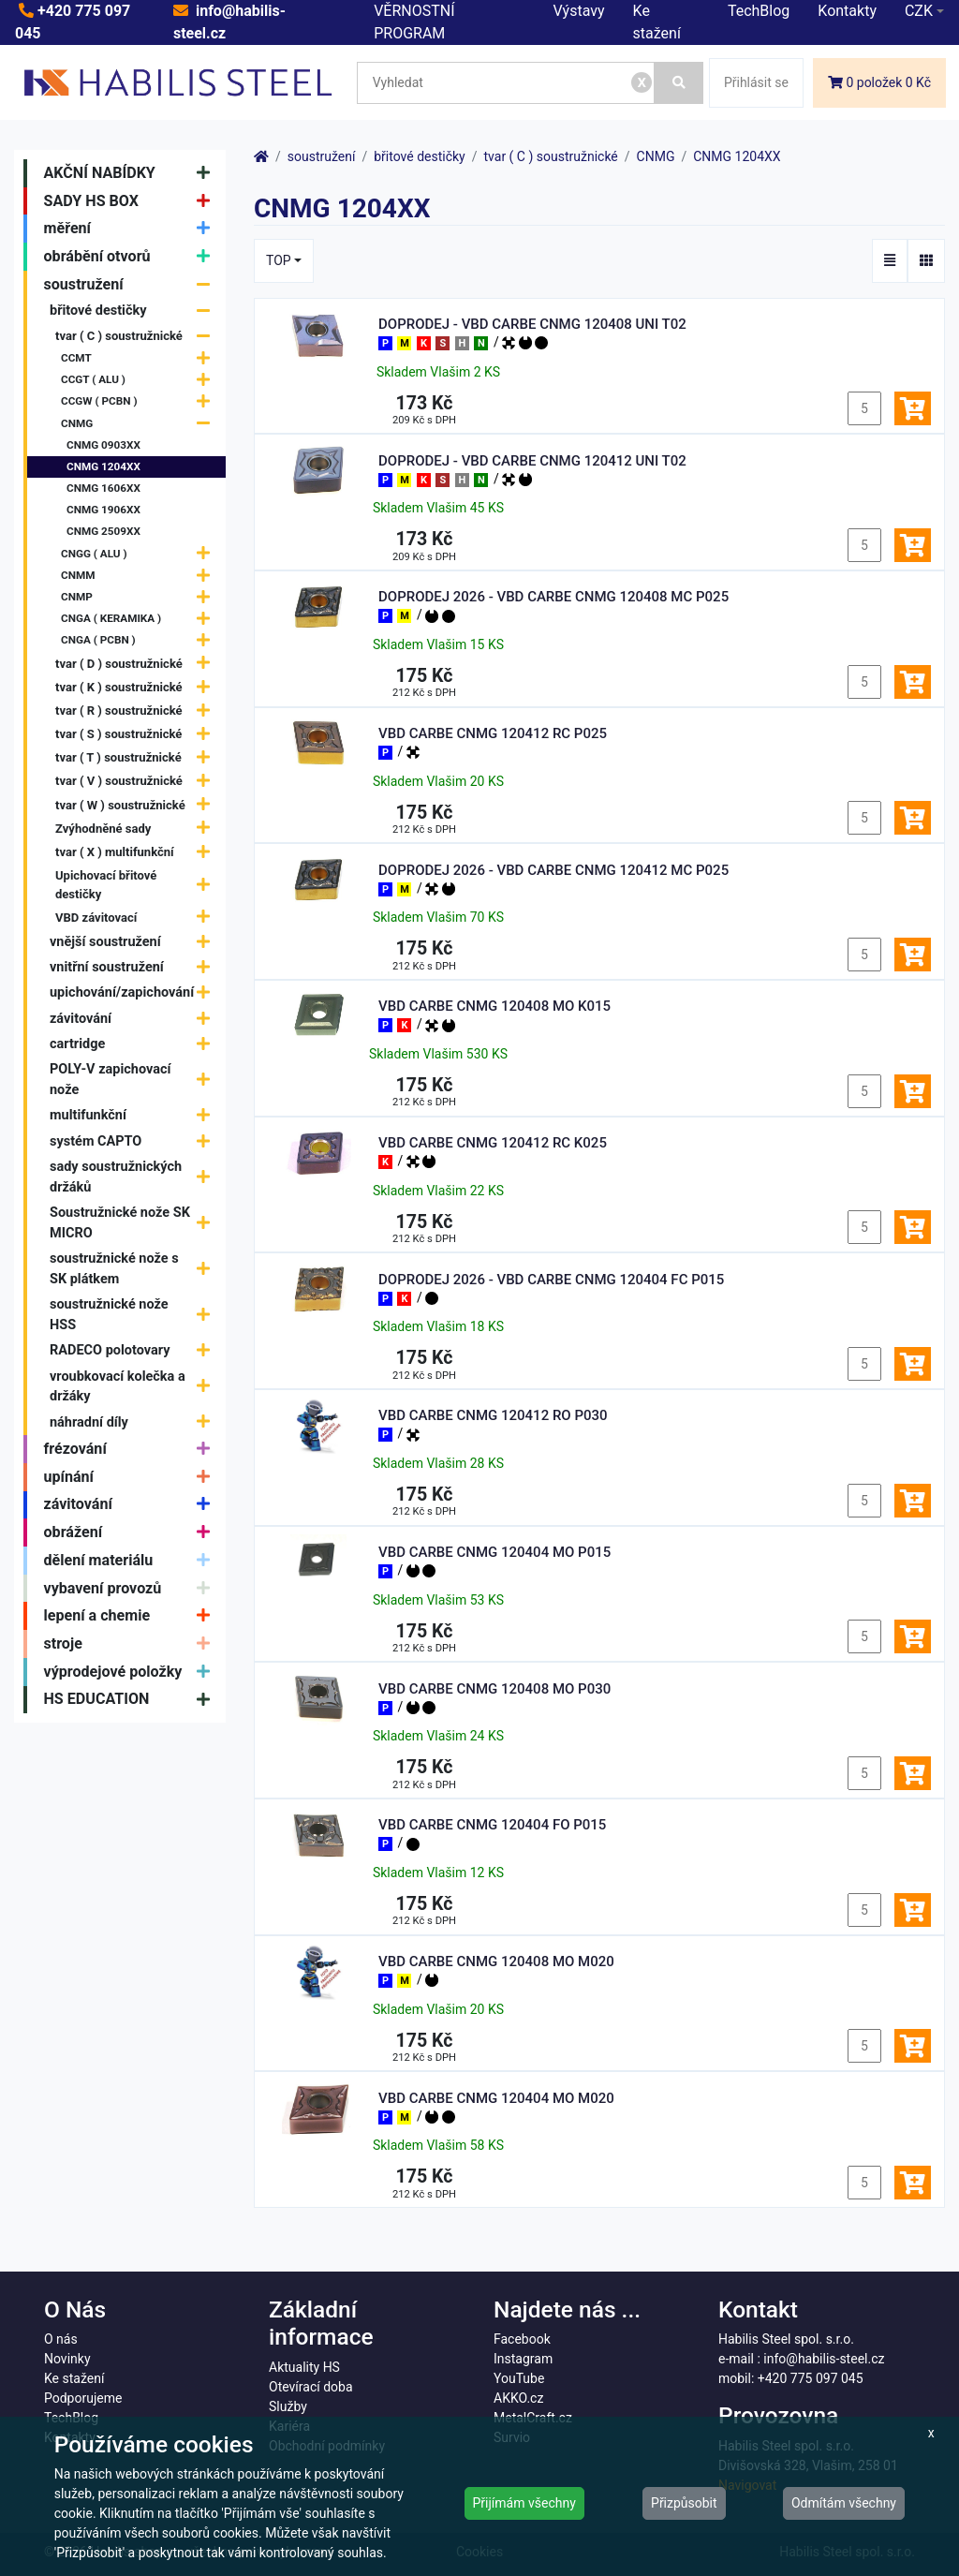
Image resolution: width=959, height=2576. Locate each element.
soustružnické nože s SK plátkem (134, 1269)
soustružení (131, 285)
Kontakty (847, 11)
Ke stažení (74, 2378)
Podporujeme (83, 2398)
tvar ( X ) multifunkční (137, 852)
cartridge (134, 1044)
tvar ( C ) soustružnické (137, 336)
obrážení (131, 1532)
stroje (131, 1644)
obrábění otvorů (131, 257)
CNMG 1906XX (103, 509)
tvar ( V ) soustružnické (137, 781)
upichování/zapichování (134, 993)
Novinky (67, 2358)
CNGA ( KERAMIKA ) (140, 618)
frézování (131, 1449)
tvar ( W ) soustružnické (137, 805)
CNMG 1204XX (103, 466)
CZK (919, 11)
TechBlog (758, 11)
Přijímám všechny (524, 2502)
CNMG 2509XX (103, 531)
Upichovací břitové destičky (137, 884)
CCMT (140, 358)
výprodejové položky (131, 1672)
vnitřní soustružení (134, 967)
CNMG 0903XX (103, 445)
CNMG (140, 424)
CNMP (140, 597)
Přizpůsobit (684, 2502)
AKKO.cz (518, 2398)
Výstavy (579, 11)
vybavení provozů (131, 1589)
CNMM (140, 575)
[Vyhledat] (679, 83)
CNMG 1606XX (103, 488)
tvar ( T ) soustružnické (137, 757)
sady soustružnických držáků (134, 1177)
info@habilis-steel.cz (823, 2358)
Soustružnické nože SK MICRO (134, 1223)
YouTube (519, 2378)
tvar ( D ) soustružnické (137, 663)
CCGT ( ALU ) (140, 380)
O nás (61, 2339)
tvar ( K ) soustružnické (137, 687)
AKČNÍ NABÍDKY (131, 173)
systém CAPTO (134, 1141)
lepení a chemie (131, 1616)
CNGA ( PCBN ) (140, 641)
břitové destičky (134, 311)
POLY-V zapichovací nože (134, 1079)
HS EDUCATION (131, 1700)
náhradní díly (134, 1422)
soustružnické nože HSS (134, 1314)
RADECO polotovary (134, 1350)
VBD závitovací (137, 917)
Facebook (522, 2339)
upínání (131, 1477)
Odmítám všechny (843, 2502)
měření (131, 229)
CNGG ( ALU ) (140, 554)
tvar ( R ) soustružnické (137, 710)
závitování (134, 1018)
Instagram (523, 2358)
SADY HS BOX (131, 201)
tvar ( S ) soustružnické (137, 734)
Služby (288, 2406)
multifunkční (134, 1116)
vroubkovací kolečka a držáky (134, 1387)
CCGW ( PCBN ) (140, 402)
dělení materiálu (131, 1561)
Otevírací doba (311, 2386)
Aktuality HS (304, 2367)
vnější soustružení (134, 942)
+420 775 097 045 (810, 2378)
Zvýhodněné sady (137, 828)
